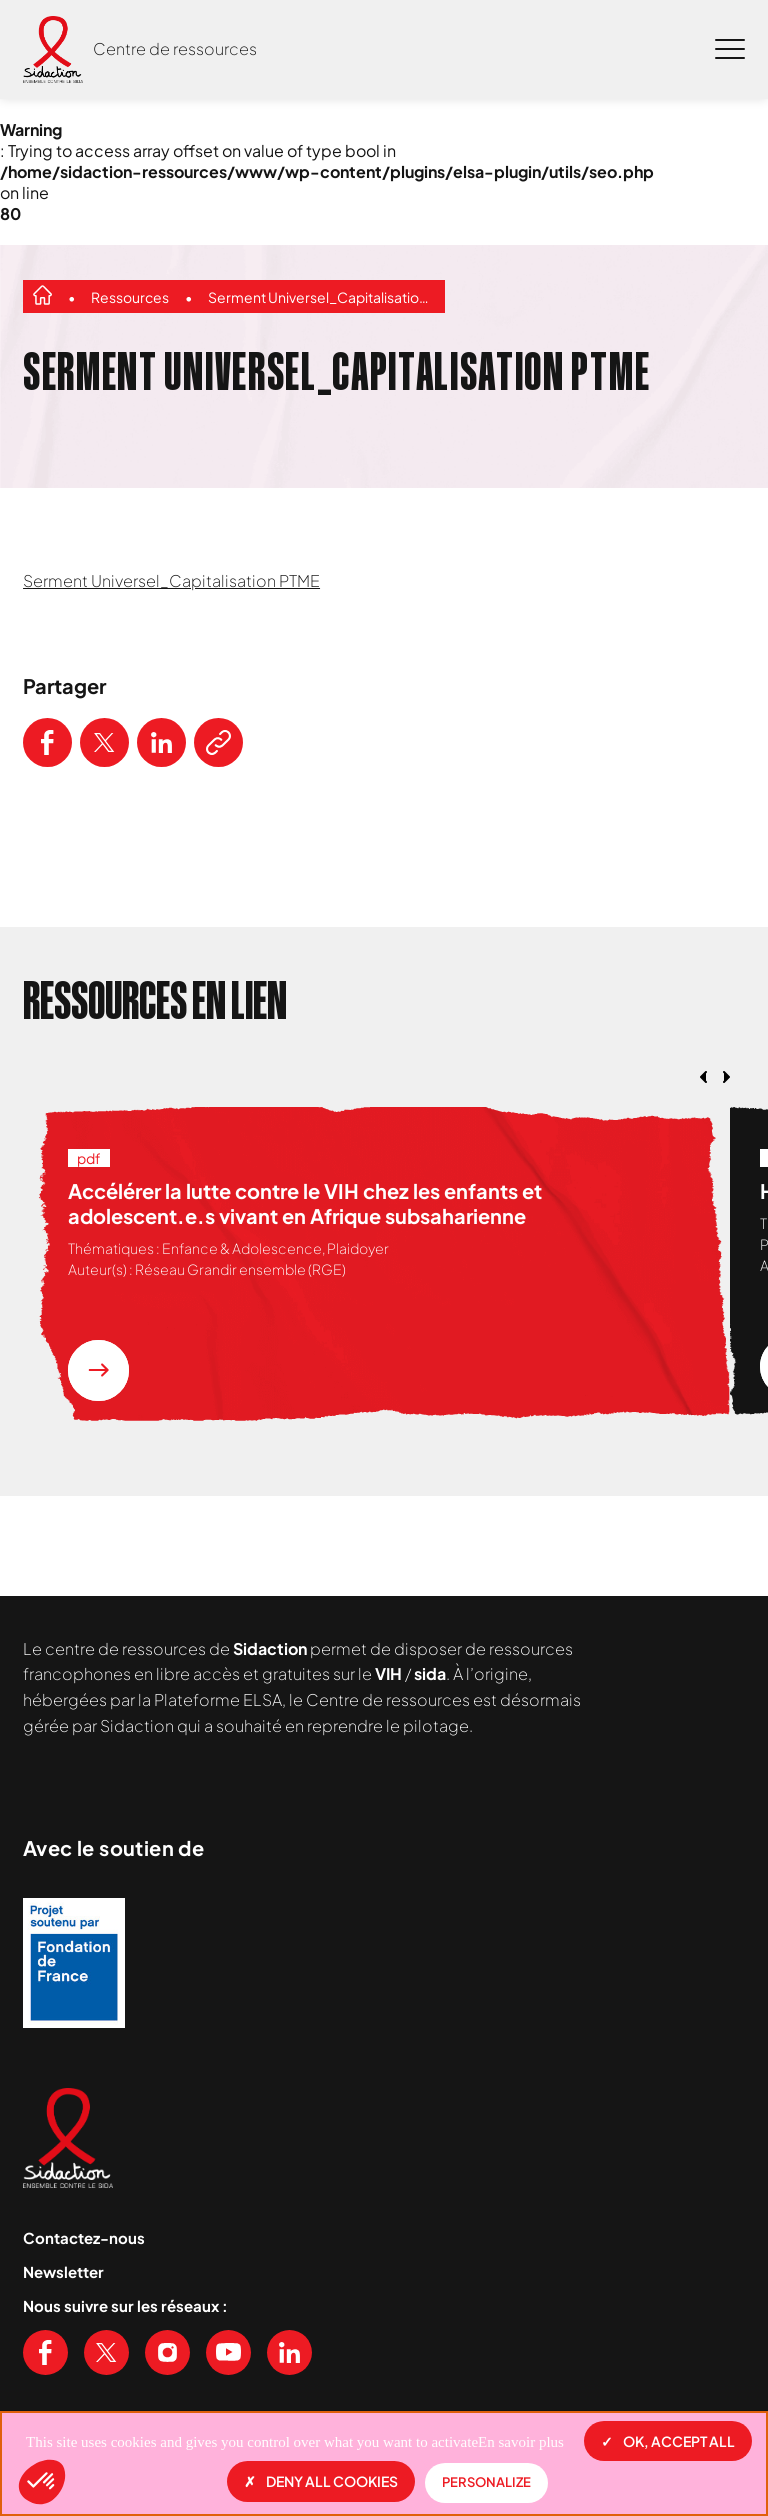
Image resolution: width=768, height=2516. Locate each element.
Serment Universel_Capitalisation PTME (321, 297)
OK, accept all (668, 2441)
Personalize (486, 2482)
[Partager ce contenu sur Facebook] (47, 742)
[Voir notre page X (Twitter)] (106, 2352)
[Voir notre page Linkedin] (289, 2352)
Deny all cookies (321, 2481)
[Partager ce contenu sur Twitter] (104, 742)
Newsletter (63, 2271)
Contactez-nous (84, 2237)
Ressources (130, 297)
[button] (42, 2482)
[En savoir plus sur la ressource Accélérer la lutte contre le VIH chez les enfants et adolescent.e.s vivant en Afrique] (98, 1370)
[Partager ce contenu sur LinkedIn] (161, 742)
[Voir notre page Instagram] (167, 2352)
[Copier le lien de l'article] (218, 742)
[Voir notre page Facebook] (45, 2352)
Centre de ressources (175, 48)
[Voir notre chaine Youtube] (228, 2352)
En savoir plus (521, 2442)
